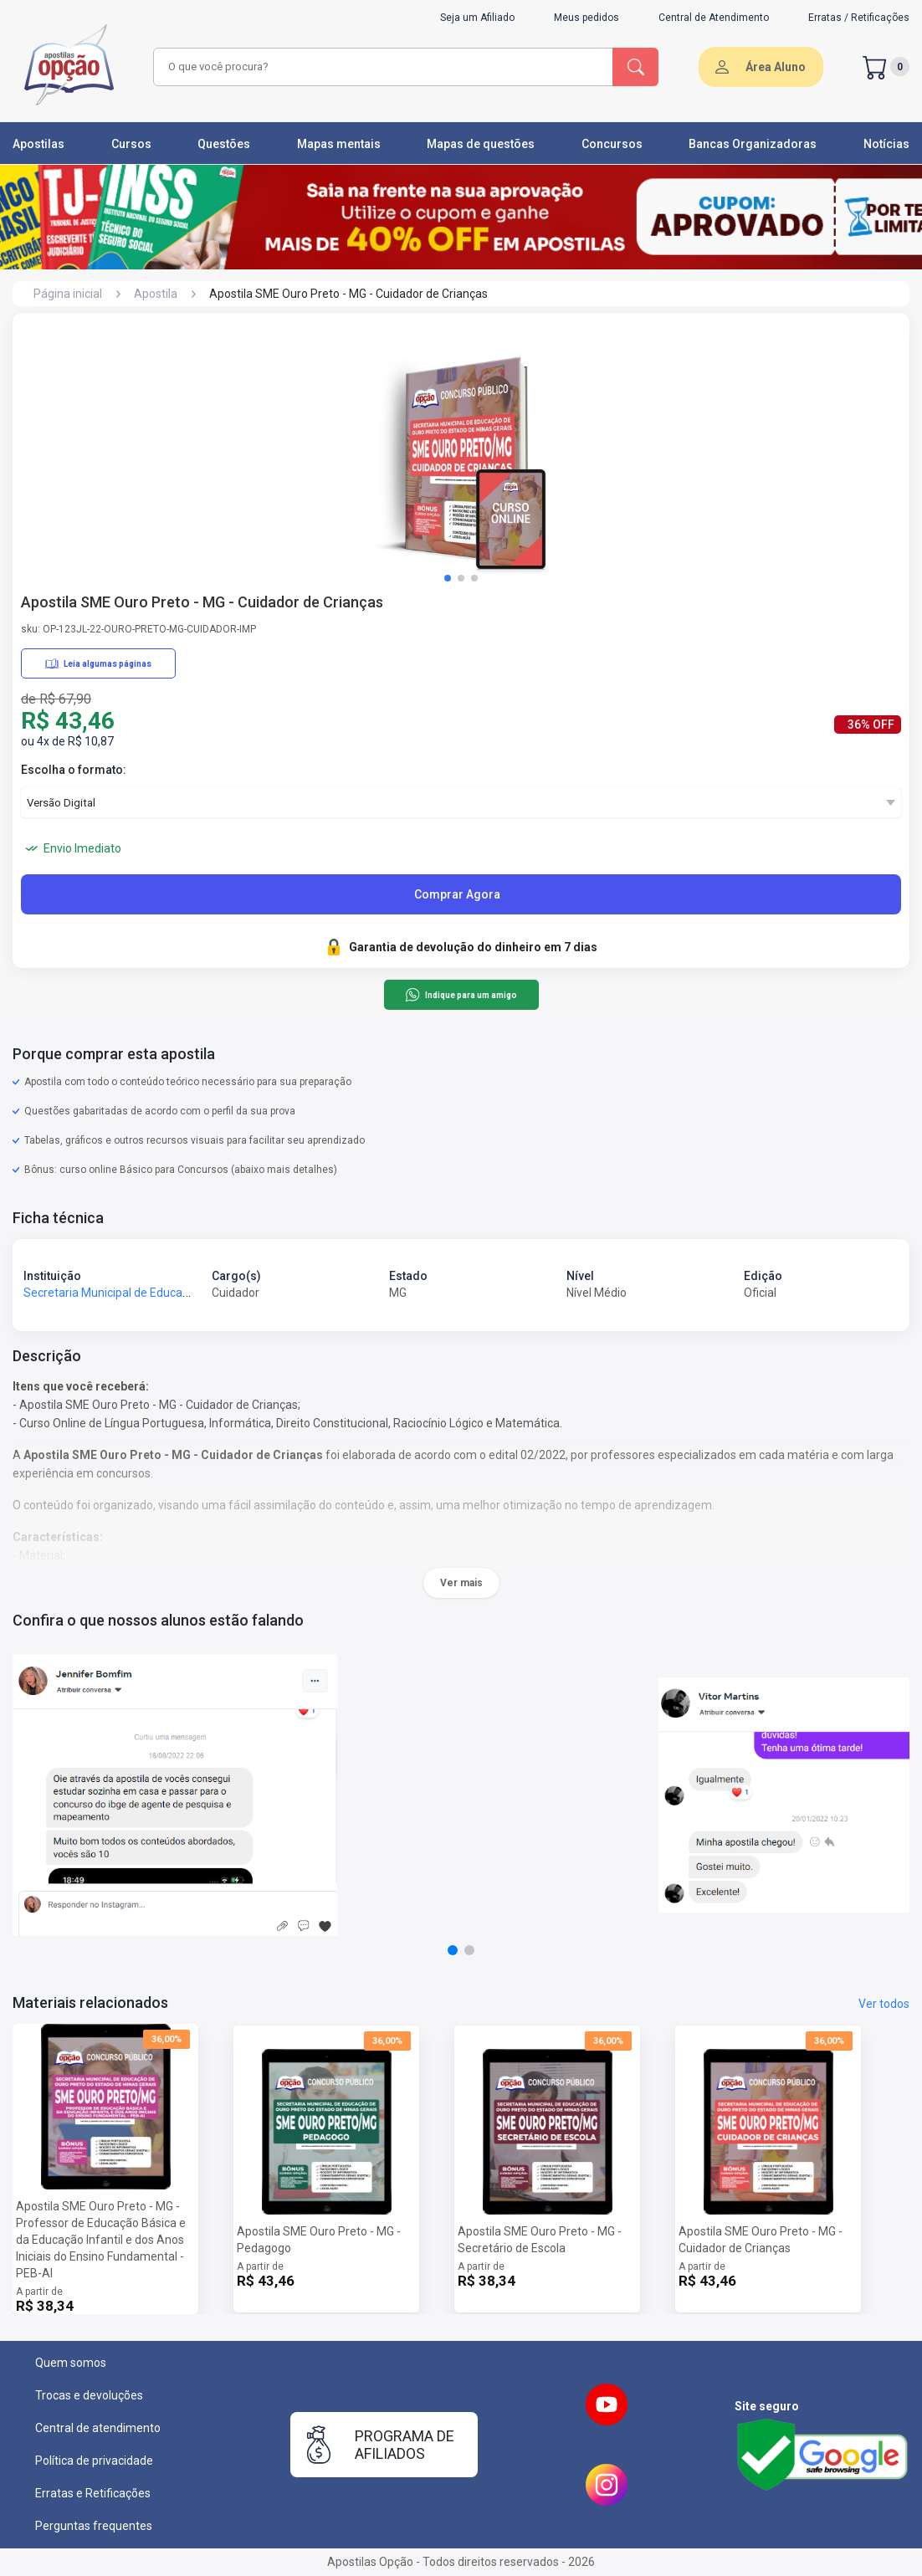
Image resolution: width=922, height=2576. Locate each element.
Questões (223, 144)
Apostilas (38, 144)
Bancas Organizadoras (753, 144)
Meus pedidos (586, 17)
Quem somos (70, 2362)
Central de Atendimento (713, 17)
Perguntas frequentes (93, 2525)
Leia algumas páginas (98, 663)
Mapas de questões (481, 144)
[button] (447, 578)
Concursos (612, 144)
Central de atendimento (98, 2428)
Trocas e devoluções (89, 2395)
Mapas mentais (339, 144)
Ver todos (883, 2003)
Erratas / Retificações (858, 17)
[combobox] (380, 67)
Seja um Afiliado (477, 17)
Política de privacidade (94, 2460)
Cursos (131, 144)
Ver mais (461, 1583)
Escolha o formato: (73, 769)
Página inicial (67, 293)
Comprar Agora (457, 894)
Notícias (886, 144)
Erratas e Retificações (93, 2493)
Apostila (155, 293)
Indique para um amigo (460, 994)
